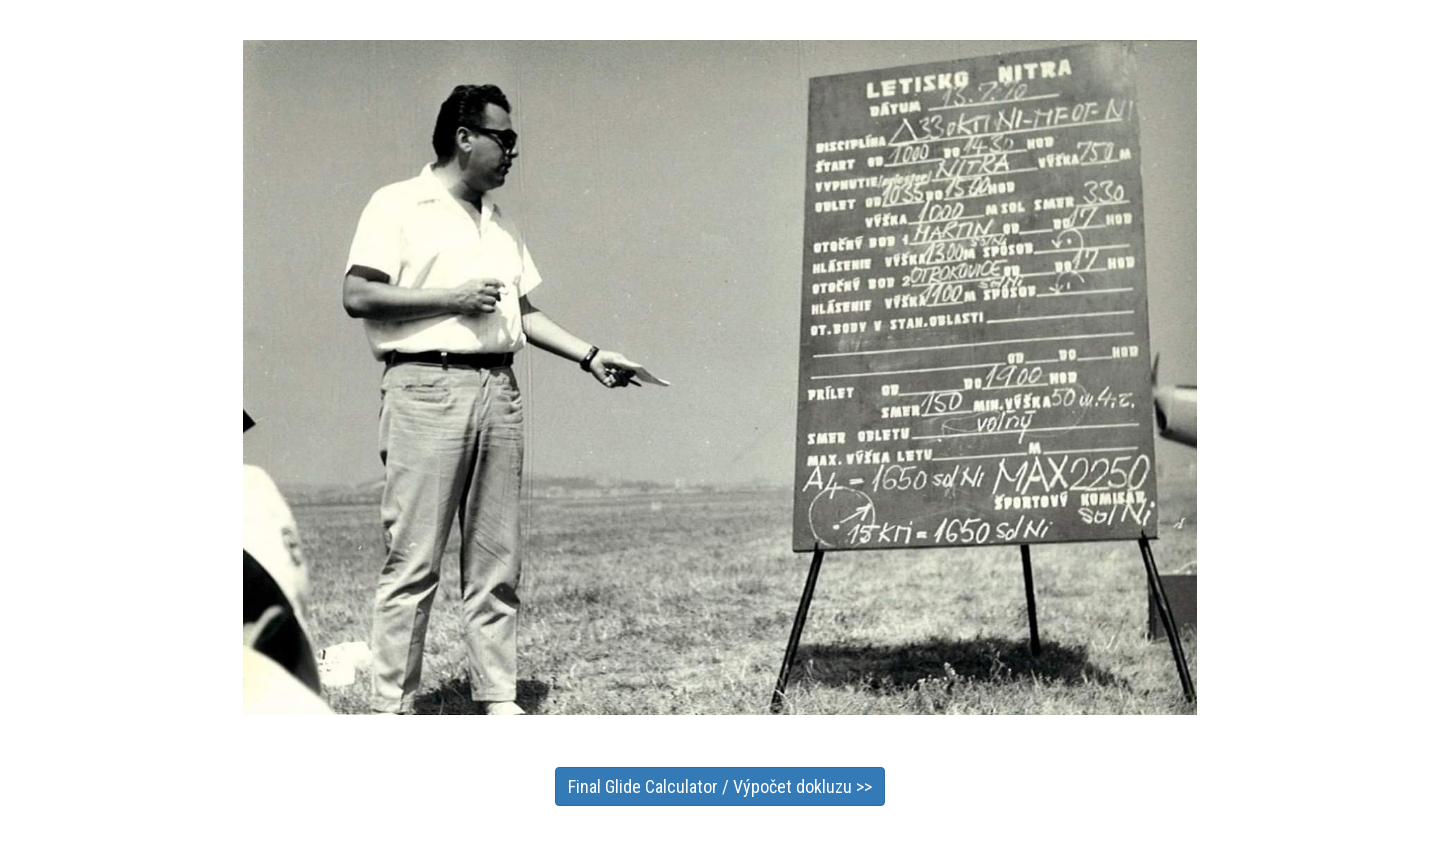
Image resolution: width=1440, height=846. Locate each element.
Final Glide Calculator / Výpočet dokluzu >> (720, 786)
